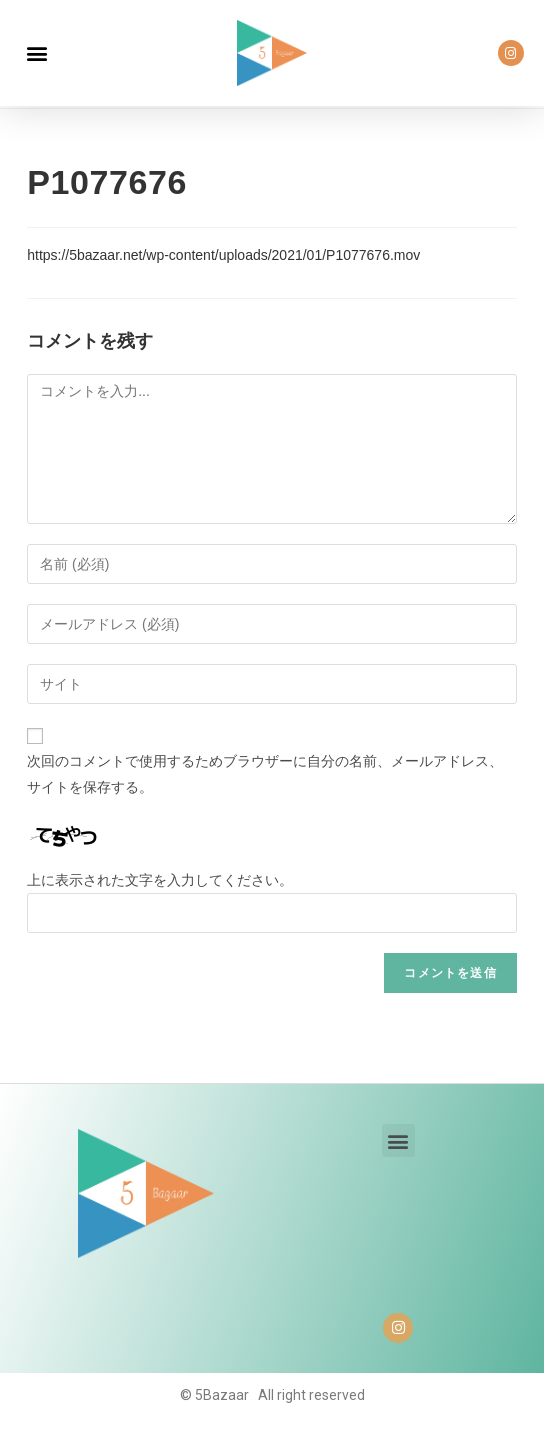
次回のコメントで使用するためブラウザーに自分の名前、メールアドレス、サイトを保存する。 (265, 773)
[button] (36, 53)
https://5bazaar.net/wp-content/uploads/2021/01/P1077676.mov (223, 255)
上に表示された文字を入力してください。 (160, 880)
